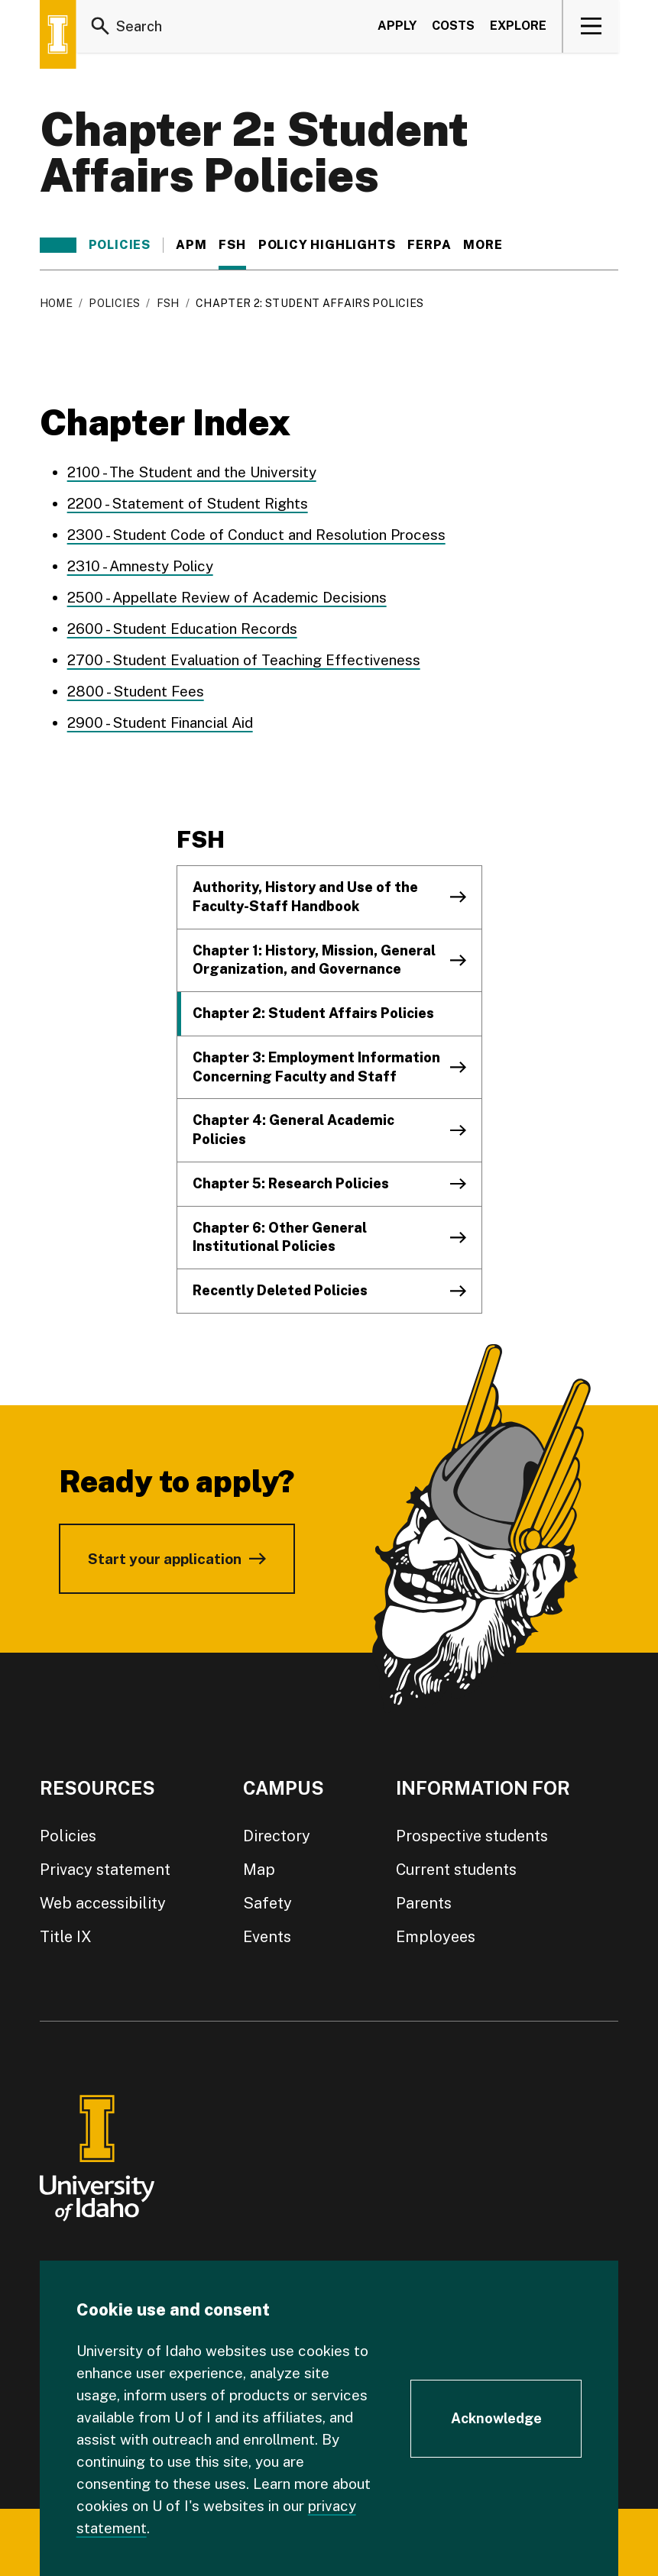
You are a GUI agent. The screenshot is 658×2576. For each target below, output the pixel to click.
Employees (435, 1937)
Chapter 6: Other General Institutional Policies (280, 1237)
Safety (267, 1903)
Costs (453, 25)
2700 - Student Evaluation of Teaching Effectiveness (243, 659)
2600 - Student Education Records (182, 628)
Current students (456, 1869)
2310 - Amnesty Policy (140, 566)
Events (267, 1937)
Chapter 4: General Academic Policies (293, 1129)
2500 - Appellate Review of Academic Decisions (227, 597)
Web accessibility (103, 1903)
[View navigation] (591, 26)
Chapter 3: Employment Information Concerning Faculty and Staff (316, 1066)
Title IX (66, 1937)
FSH (232, 245)
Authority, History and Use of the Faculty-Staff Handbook (305, 896)
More (490, 245)
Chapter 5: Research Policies (291, 1183)
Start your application (164, 1558)
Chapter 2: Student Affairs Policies (313, 1013)
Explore (518, 25)
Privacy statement (105, 1869)
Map (259, 1869)
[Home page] (58, 34)
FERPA (429, 245)
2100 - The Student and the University (191, 472)
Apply (397, 25)
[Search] (101, 26)
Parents (424, 1903)
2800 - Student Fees (135, 691)
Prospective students (472, 1836)
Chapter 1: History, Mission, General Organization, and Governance (314, 960)
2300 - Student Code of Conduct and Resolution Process (256, 534)
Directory (276, 1836)
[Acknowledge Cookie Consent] (496, 2419)
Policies (120, 245)
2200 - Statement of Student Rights (187, 503)
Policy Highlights (327, 245)
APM (191, 245)
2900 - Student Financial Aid (160, 722)
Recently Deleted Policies (280, 1290)
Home (56, 303)
